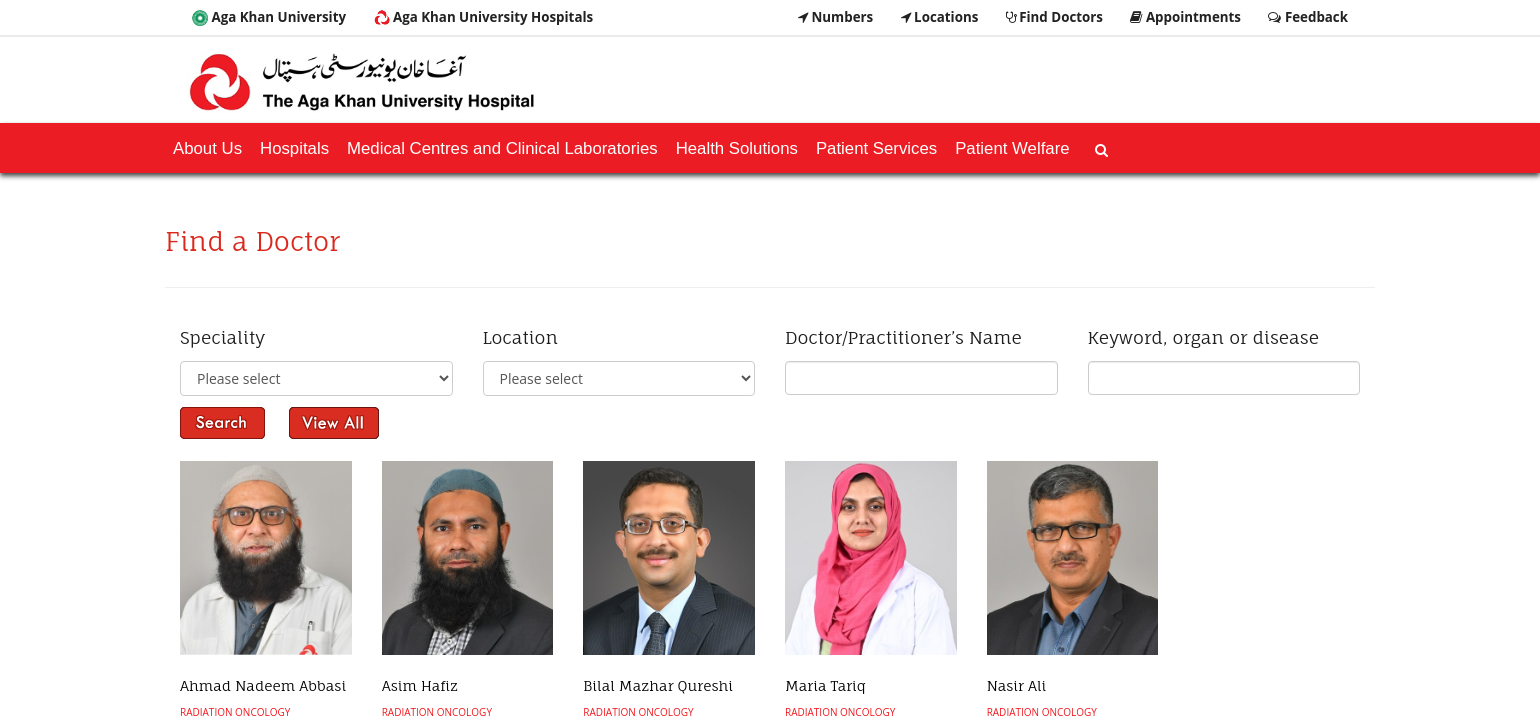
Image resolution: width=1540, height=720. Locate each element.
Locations (940, 17)
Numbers (835, 17)
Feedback (1308, 17)
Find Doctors (1054, 17)
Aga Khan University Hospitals (484, 17)
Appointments (1185, 17)
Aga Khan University (269, 17)
